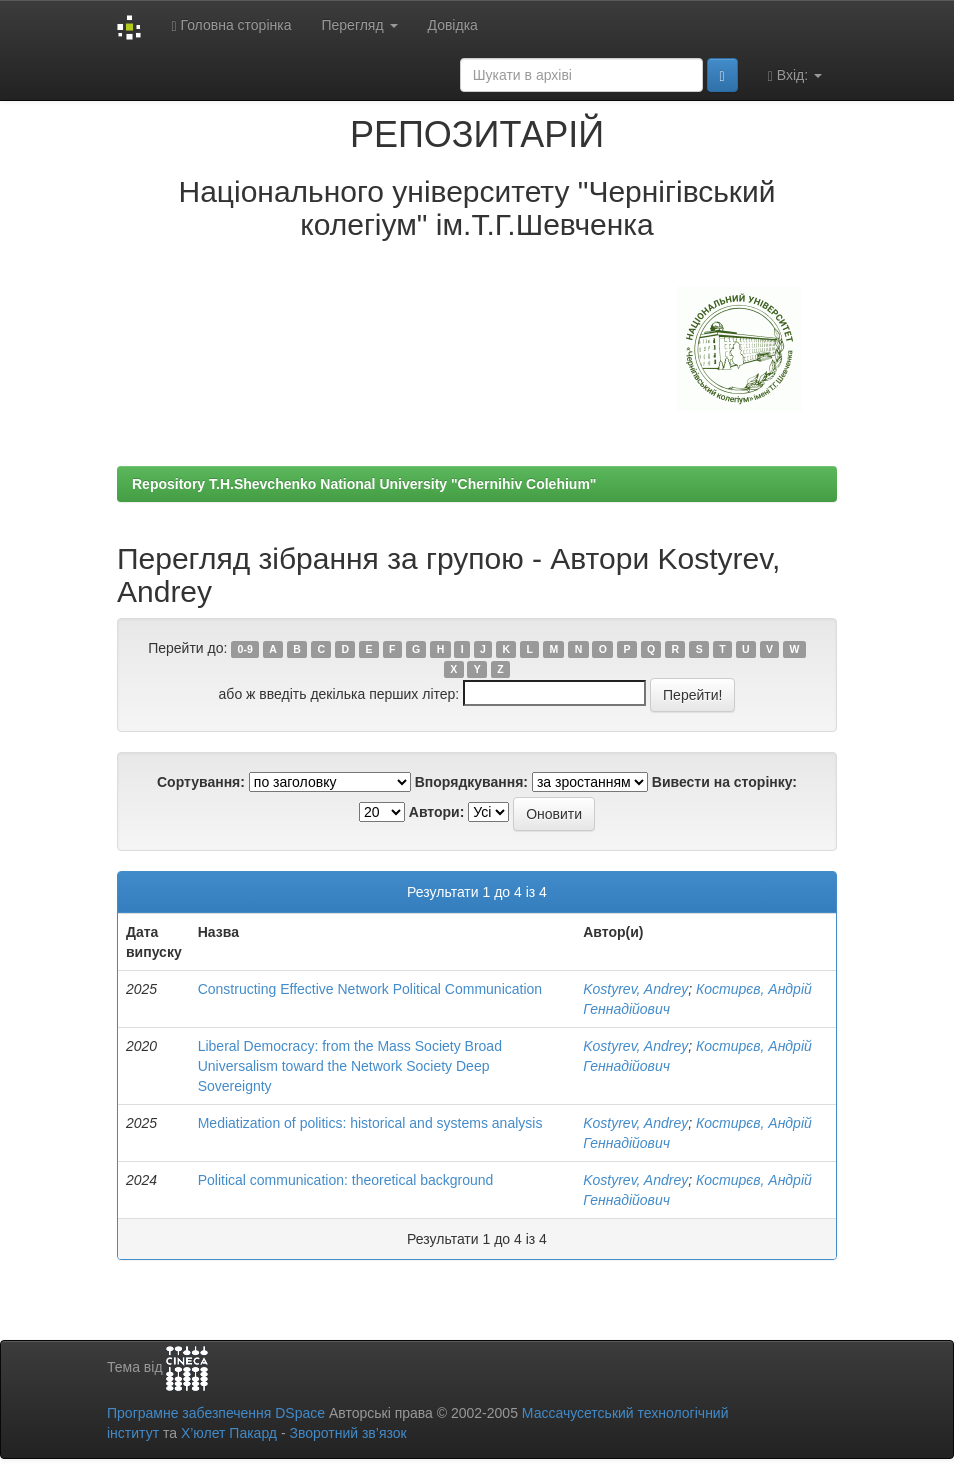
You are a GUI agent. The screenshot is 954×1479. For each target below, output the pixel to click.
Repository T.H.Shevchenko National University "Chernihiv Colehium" (364, 484)
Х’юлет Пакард (229, 1433)
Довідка (453, 25)
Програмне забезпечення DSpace (216, 1413)
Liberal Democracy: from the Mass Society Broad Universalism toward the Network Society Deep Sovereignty (350, 1066)
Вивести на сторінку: (724, 782)
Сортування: (201, 782)
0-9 (245, 649)
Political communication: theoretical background (346, 1180)
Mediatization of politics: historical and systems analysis (370, 1123)
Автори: (437, 812)
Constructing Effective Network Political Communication (370, 989)
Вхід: (795, 75)
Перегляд (359, 25)
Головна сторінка (231, 25)
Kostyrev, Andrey (635, 989)
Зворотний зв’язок (347, 1433)
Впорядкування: (471, 782)
